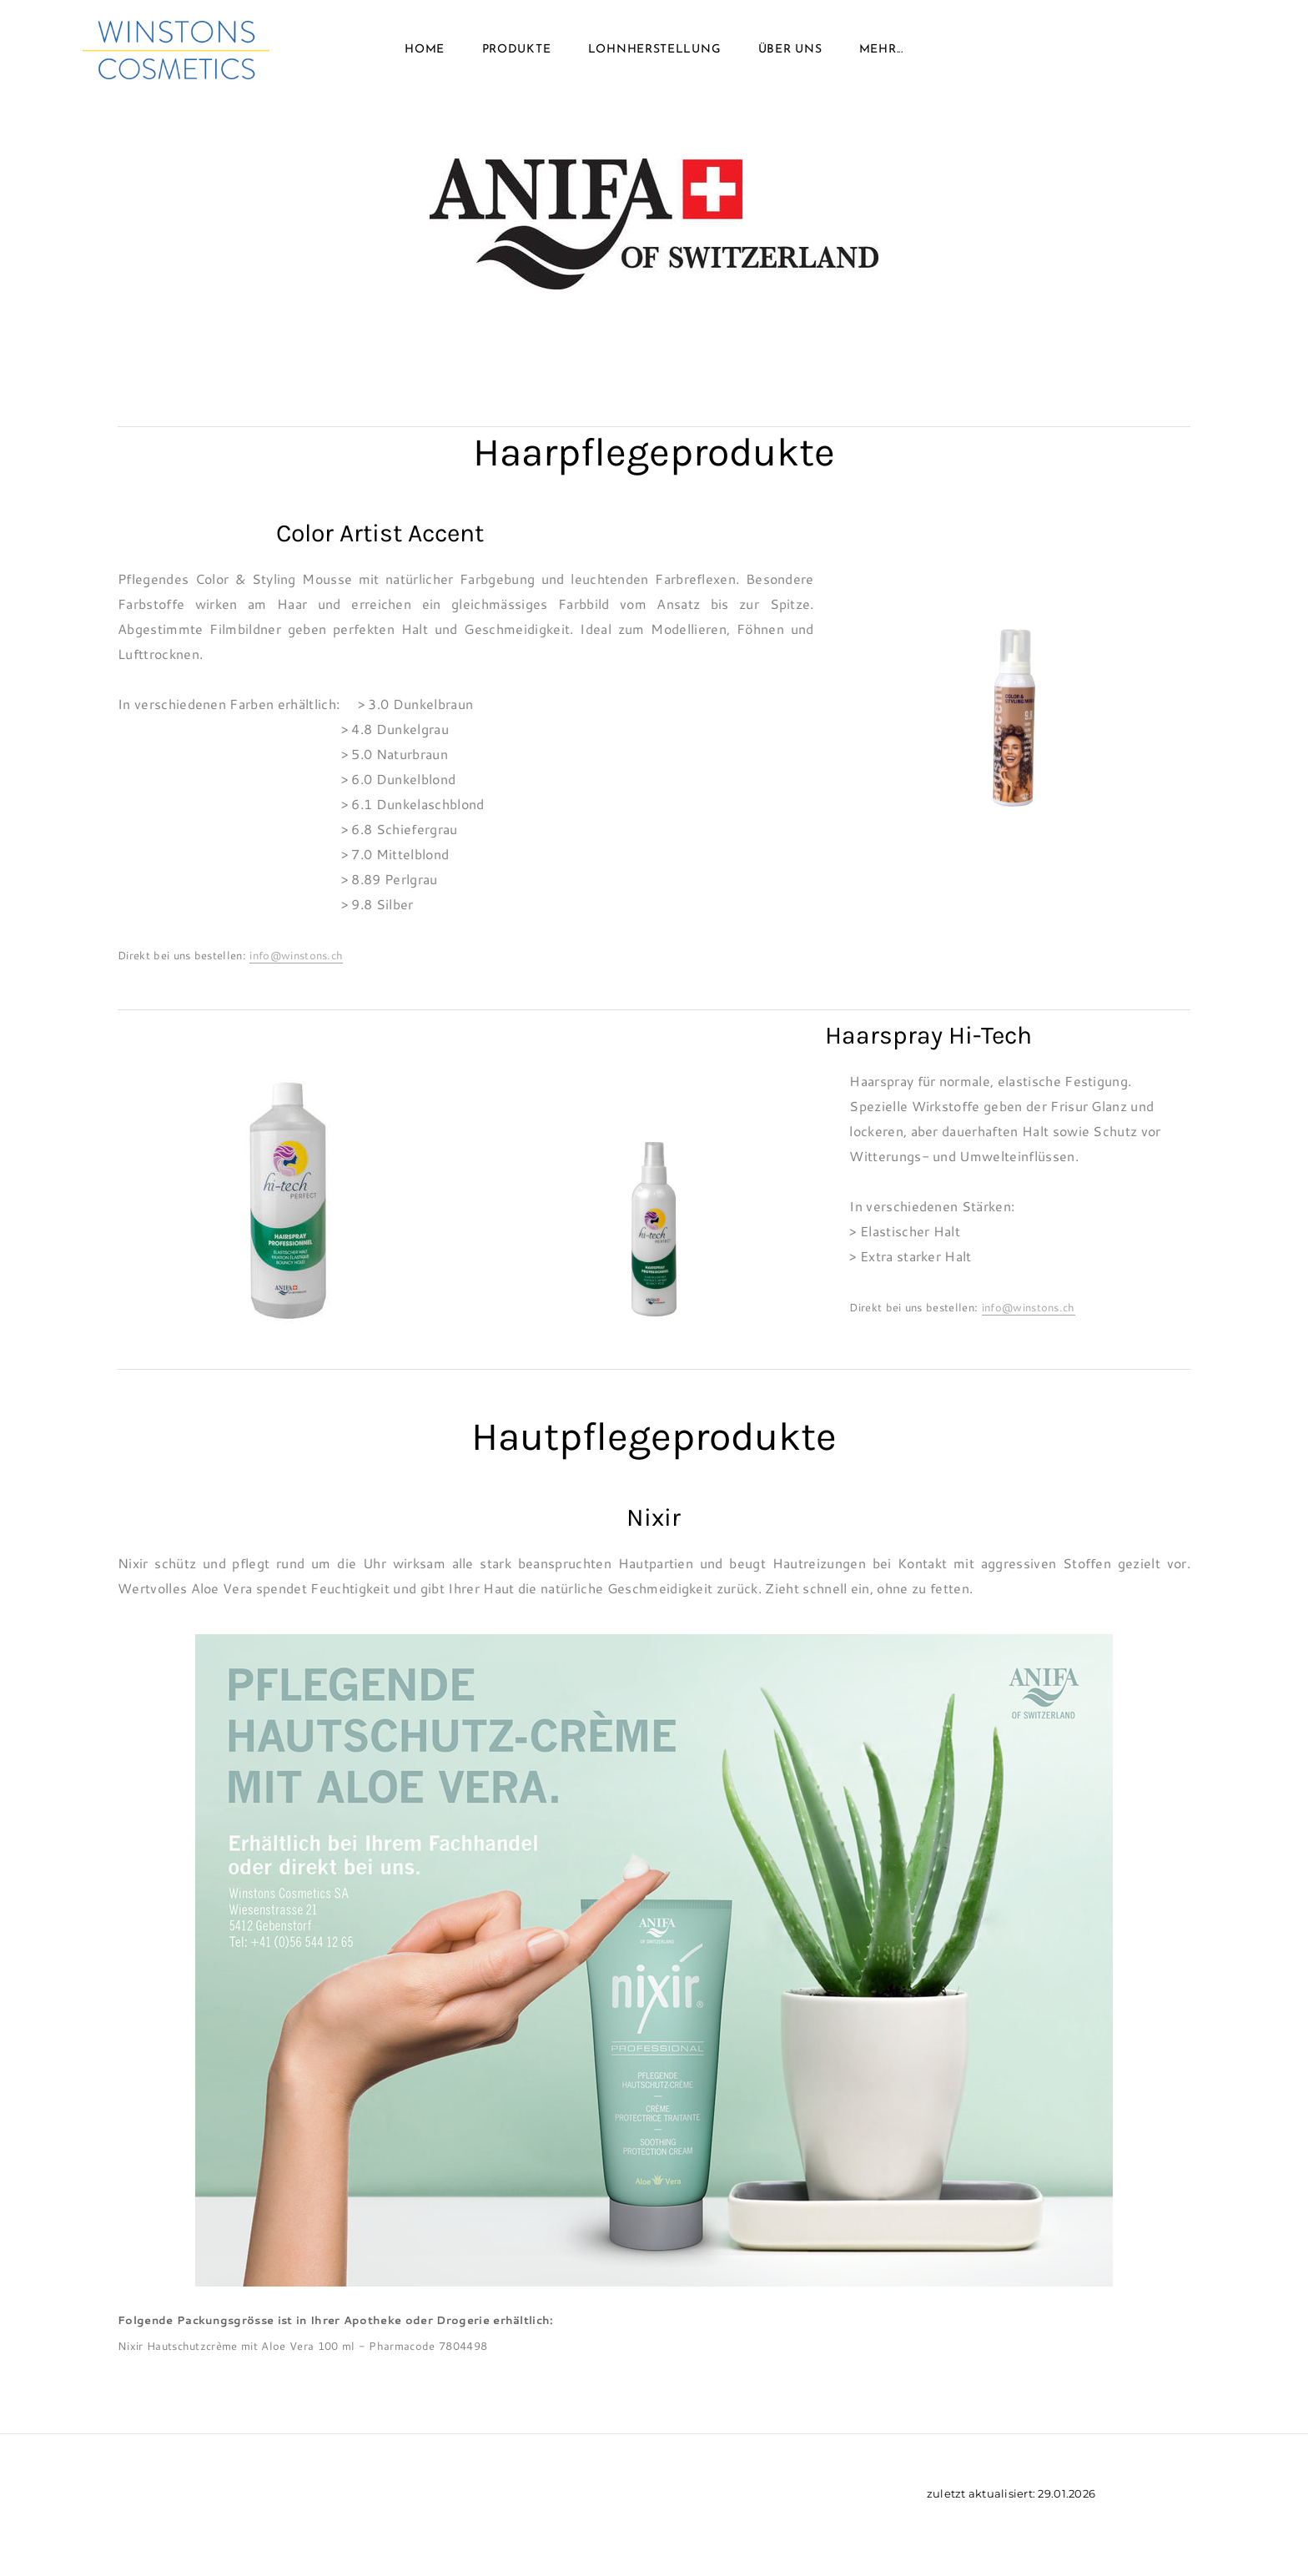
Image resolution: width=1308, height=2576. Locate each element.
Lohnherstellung (655, 49)
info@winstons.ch (296, 955)
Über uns (790, 49)
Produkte (516, 49)
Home (425, 49)
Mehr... (881, 49)
